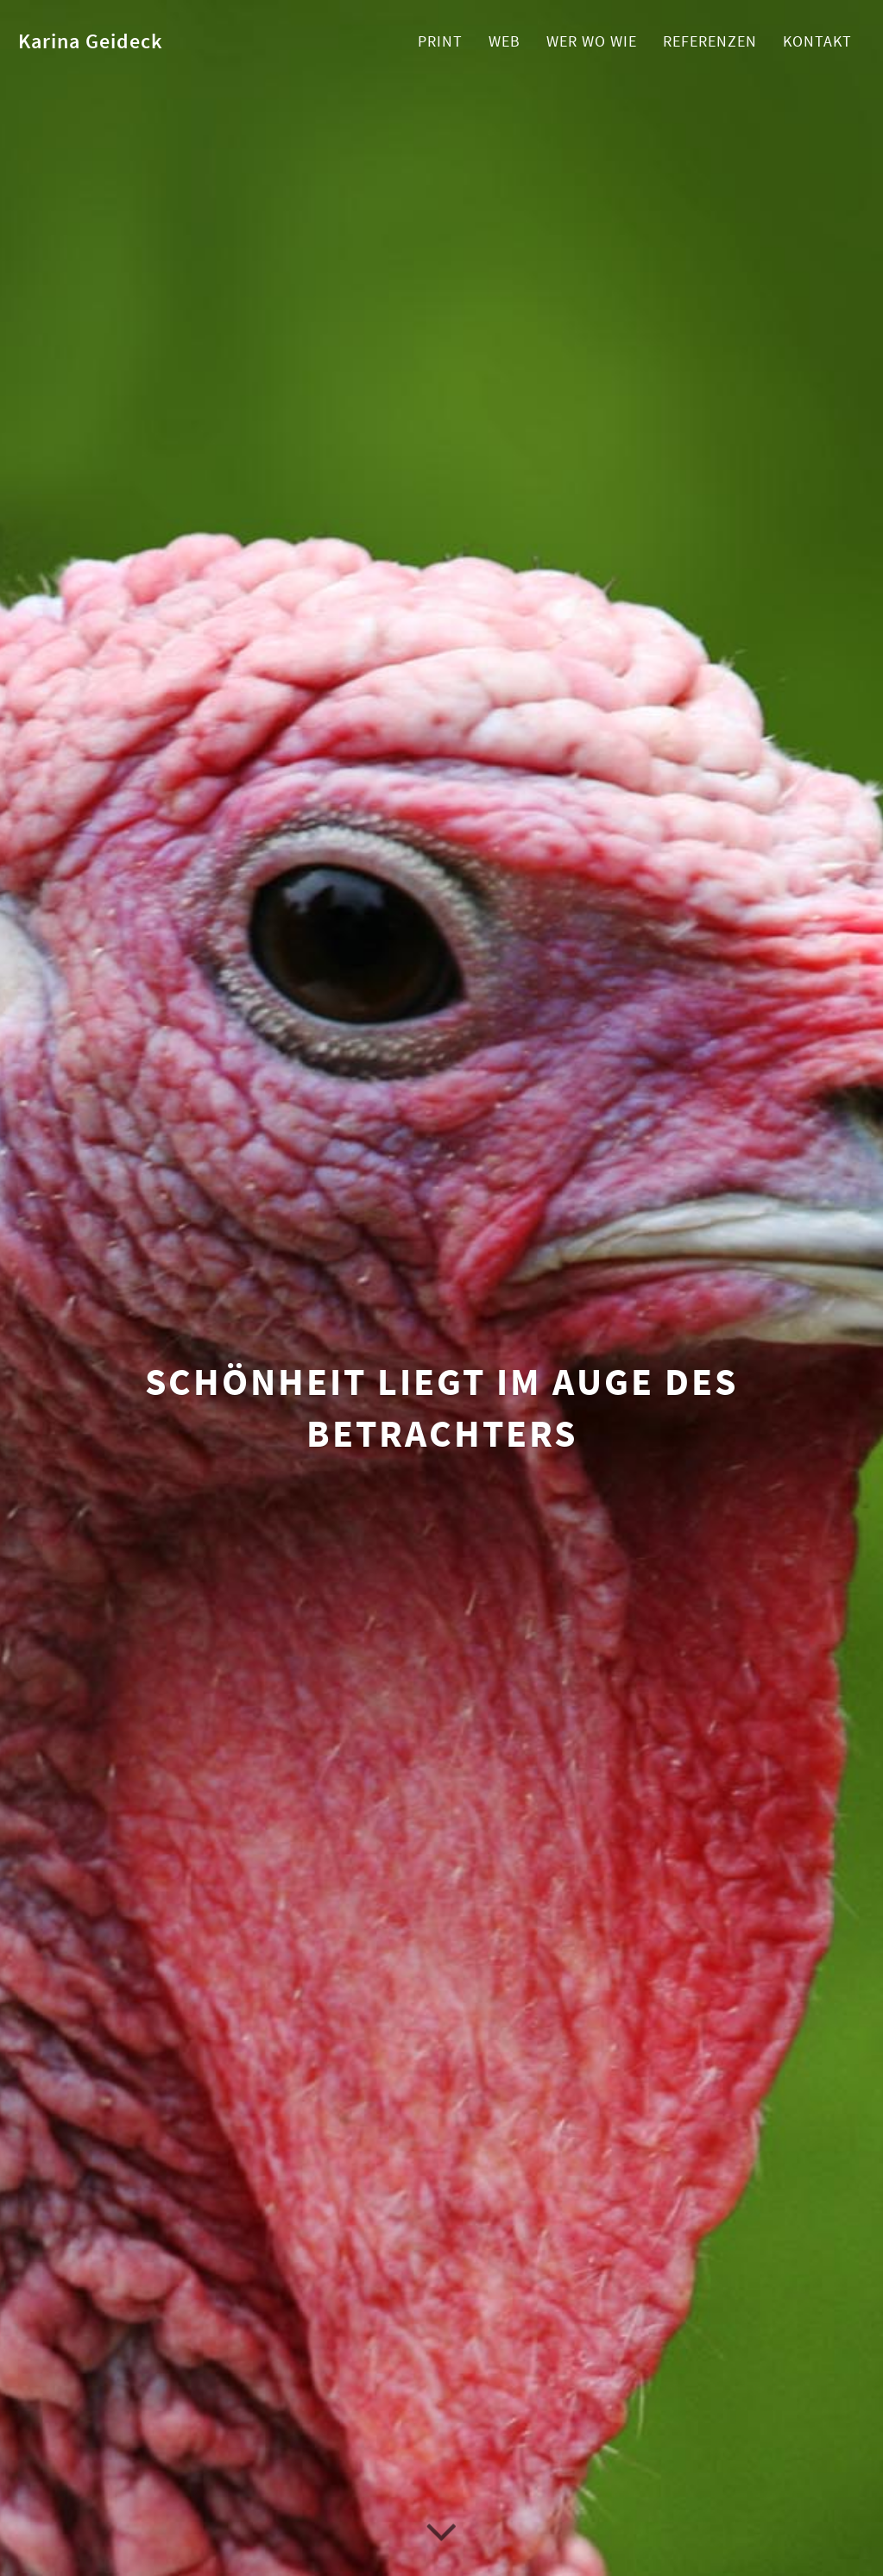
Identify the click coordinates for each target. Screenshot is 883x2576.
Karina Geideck (90, 41)
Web (504, 41)
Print (440, 41)
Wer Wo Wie (591, 41)
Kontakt (817, 41)
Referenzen (710, 41)
